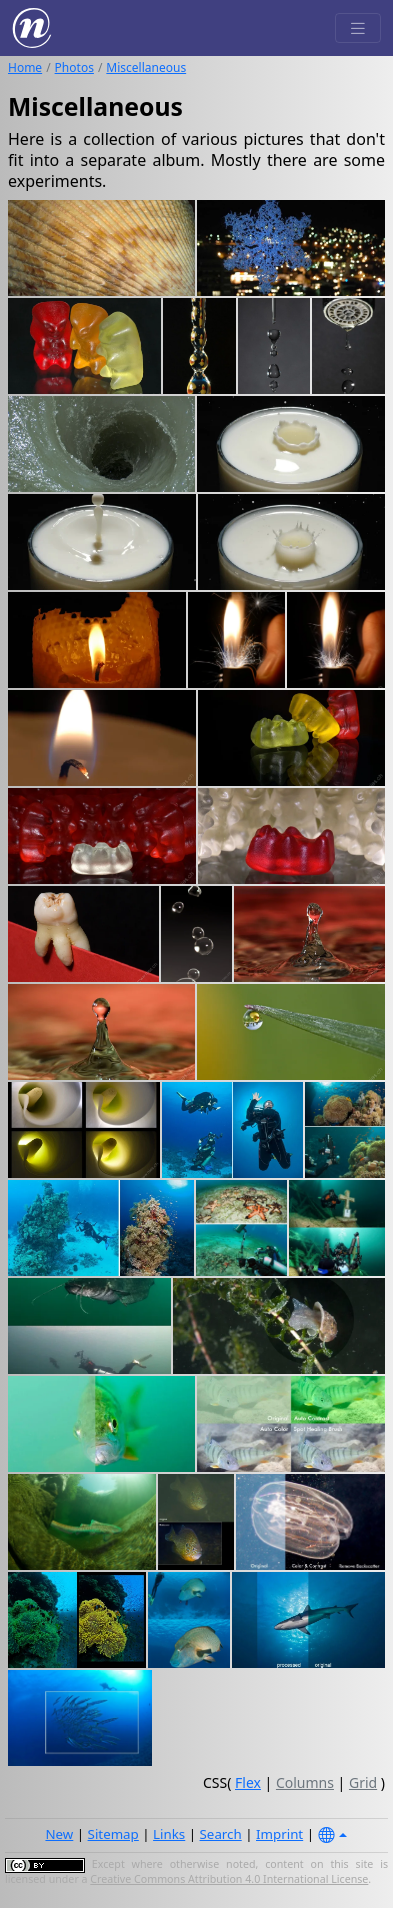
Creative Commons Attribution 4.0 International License (229, 1879)
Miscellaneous (146, 67)
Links (169, 1834)
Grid (363, 1782)
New (59, 1834)
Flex (248, 1782)
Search (221, 1834)
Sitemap (113, 1834)
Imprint (279, 1834)
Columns (305, 1782)
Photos (74, 67)
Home (25, 67)
